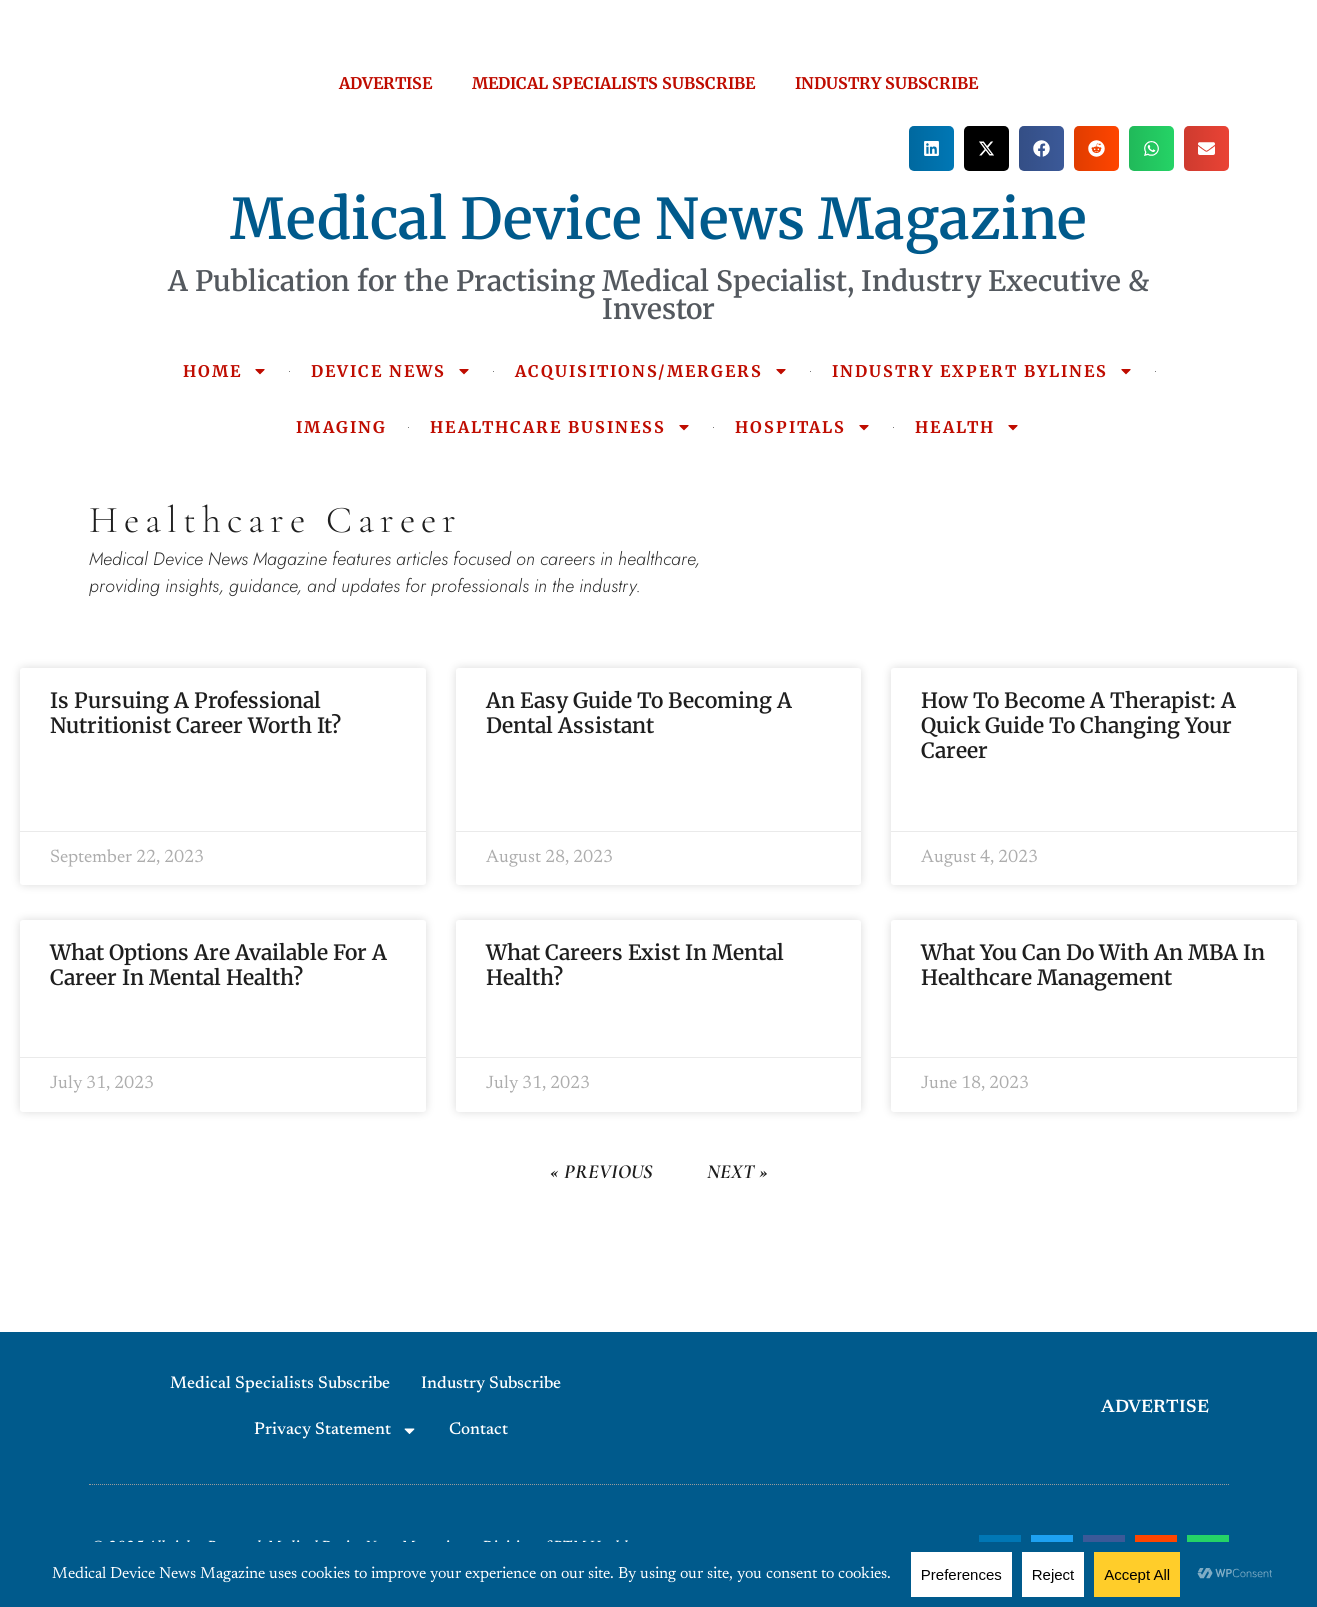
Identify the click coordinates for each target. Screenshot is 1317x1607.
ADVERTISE (385, 83)
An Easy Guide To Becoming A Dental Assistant (639, 713)
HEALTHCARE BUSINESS (561, 427)
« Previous (601, 1172)
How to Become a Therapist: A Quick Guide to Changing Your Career (1078, 725)
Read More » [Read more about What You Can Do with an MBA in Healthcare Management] (959, 1028)
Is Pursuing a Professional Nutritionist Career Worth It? (195, 713)
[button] (931, 148)
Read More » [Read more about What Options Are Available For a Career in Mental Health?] (88, 1028)
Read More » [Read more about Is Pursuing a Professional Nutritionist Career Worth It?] (88, 776)
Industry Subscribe (491, 1384)
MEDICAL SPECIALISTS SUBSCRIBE (613, 83)
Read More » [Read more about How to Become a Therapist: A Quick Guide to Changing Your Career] (959, 802)
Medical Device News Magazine (658, 219)
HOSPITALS (803, 427)
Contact (478, 1430)
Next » (737, 1172)
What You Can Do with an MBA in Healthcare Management (1093, 965)
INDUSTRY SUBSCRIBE (886, 83)
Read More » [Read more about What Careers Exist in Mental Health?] (524, 1028)
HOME (225, 371)
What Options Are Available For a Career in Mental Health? (218, 965)
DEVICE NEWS (391, 371)
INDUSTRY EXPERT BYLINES (983, 371)
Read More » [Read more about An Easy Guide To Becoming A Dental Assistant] (524, 776)
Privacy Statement (336, 1430)
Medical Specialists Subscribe (280, 1384)
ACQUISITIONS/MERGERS (652, 371)
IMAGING (341, 427)
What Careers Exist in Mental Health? (635, 965)
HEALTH (968, 427)
